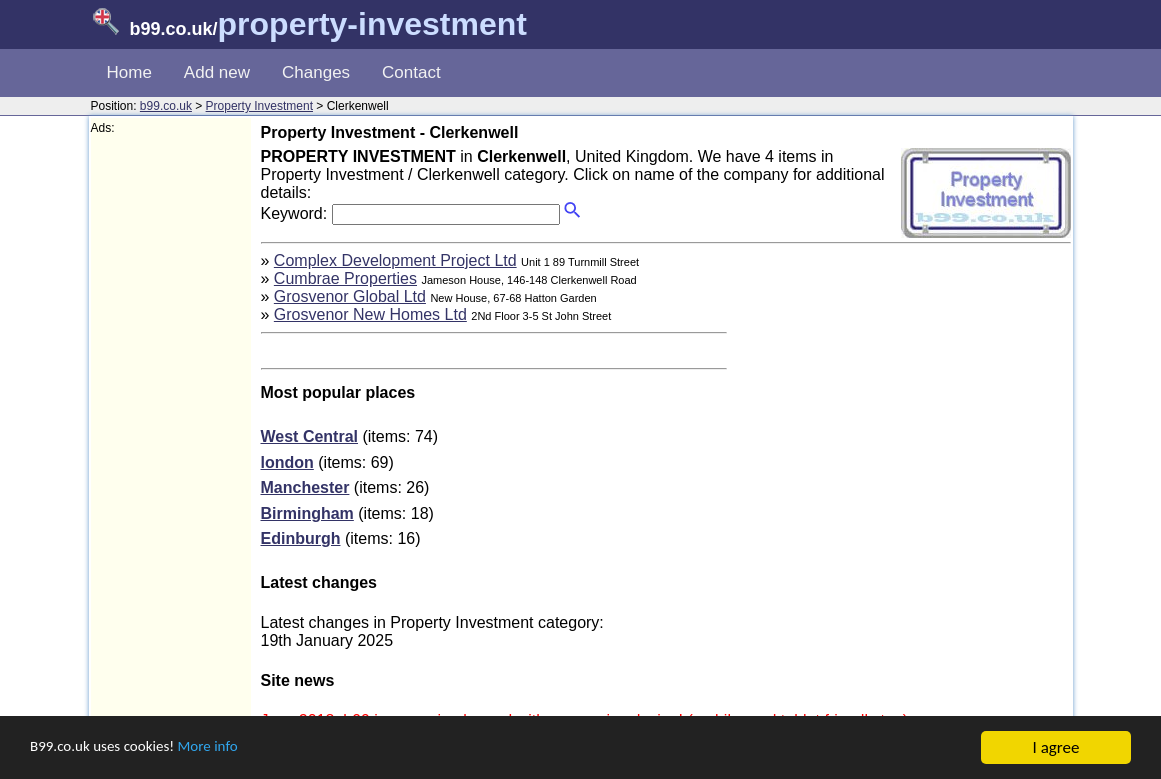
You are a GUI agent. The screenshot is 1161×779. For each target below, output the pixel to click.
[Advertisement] (171, 436)
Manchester (305, 487)
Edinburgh (301, 538)
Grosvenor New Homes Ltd (370, 314)
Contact (411, 72)
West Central (310, 436)
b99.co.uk (166, 106)
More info (231, 748)
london (287, 462)
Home (129, 72)
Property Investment (259, 106)
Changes (316, 72)
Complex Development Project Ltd (395, 260)
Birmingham (307, 513)
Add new (217, 72)
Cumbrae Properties (345, 278)
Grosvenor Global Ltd (350, 296)
